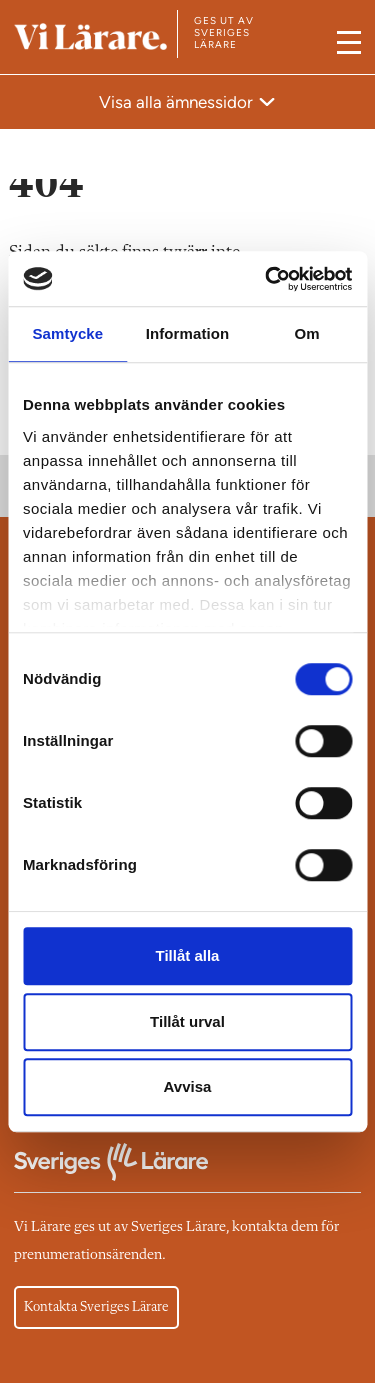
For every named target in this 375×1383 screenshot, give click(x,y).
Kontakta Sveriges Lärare (96, 1307)
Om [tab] (307, 333)
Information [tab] (188, 333)
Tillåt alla (188, 955)
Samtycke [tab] (67, 333)
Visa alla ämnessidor (178, 102)
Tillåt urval (187, 1021)
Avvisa (188, 1086)
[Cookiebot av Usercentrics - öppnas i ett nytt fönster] (267, 279)
